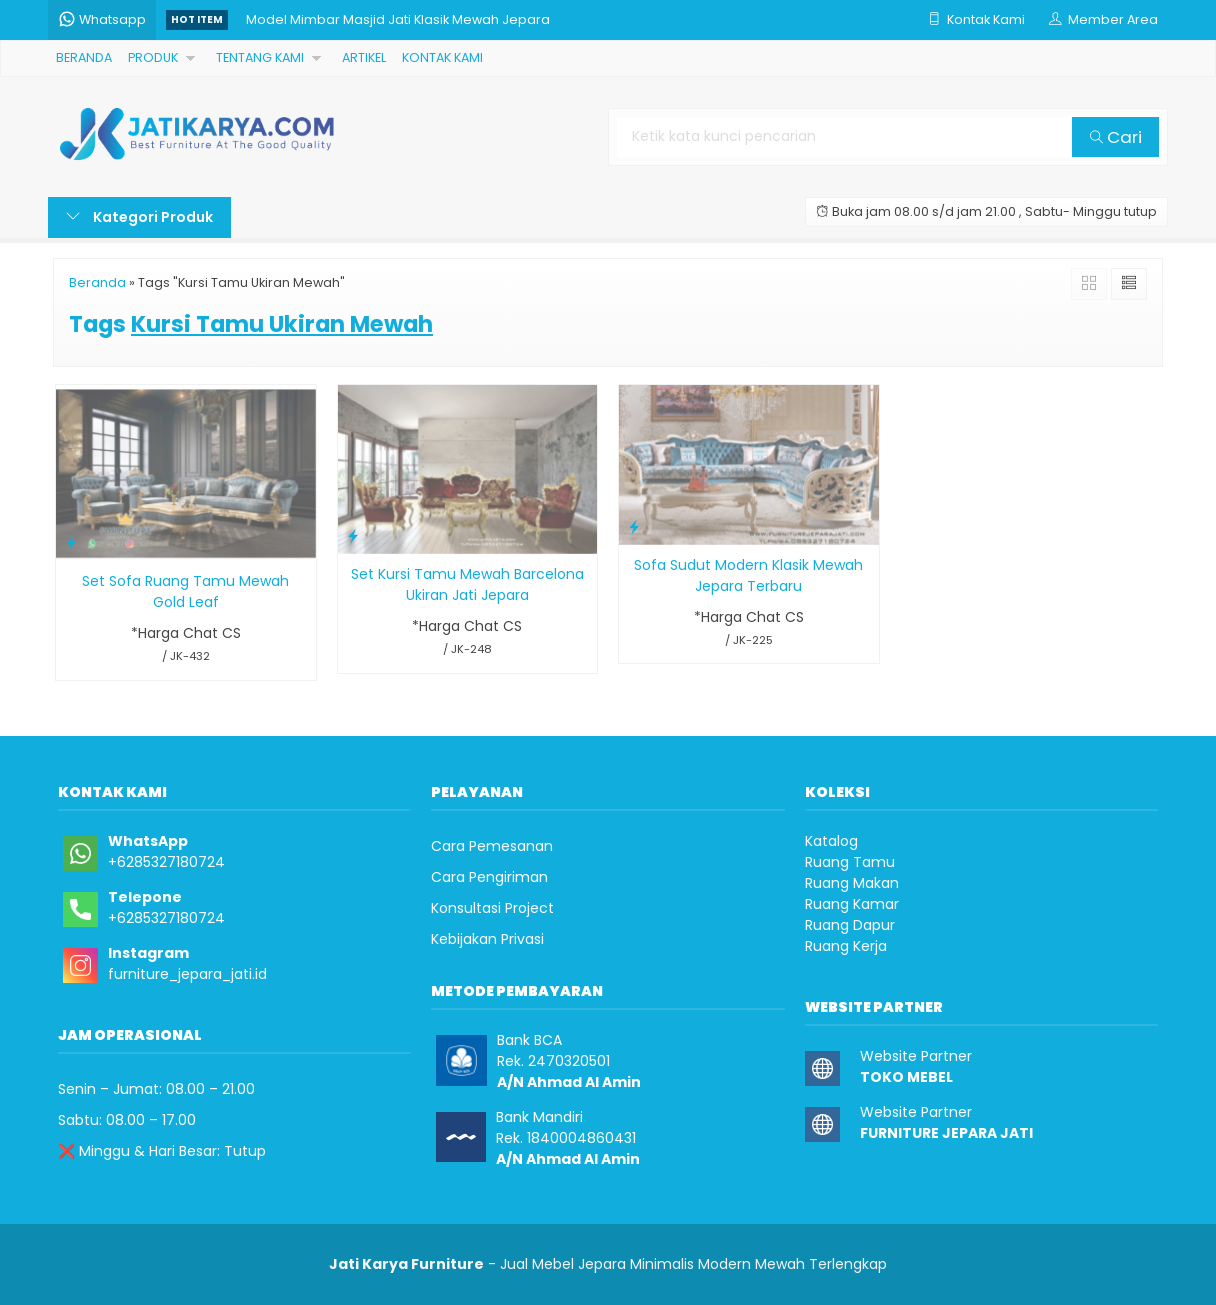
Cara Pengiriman (489, 877)
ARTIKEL (362, 57)
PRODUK (153, 57)
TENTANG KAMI (259, 57)
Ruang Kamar (852, 904)
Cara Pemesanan (492, 846)
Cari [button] (1116, 137)
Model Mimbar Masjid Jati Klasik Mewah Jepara (398, 19)
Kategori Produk (139, 217)
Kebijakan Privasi (487, 939)
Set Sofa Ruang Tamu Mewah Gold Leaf (185, 591)
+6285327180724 (166, 862)
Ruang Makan (852, 883)
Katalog (831, 841)
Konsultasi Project (492, 908)
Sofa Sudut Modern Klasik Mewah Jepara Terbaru (748, 575)
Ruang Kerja (846, 946)
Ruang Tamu (850, 862)
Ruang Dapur (850, 925)
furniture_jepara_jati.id (187, 974)
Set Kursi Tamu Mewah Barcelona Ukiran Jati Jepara (467, 584)
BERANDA (84, 57)
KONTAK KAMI (440, 57)
